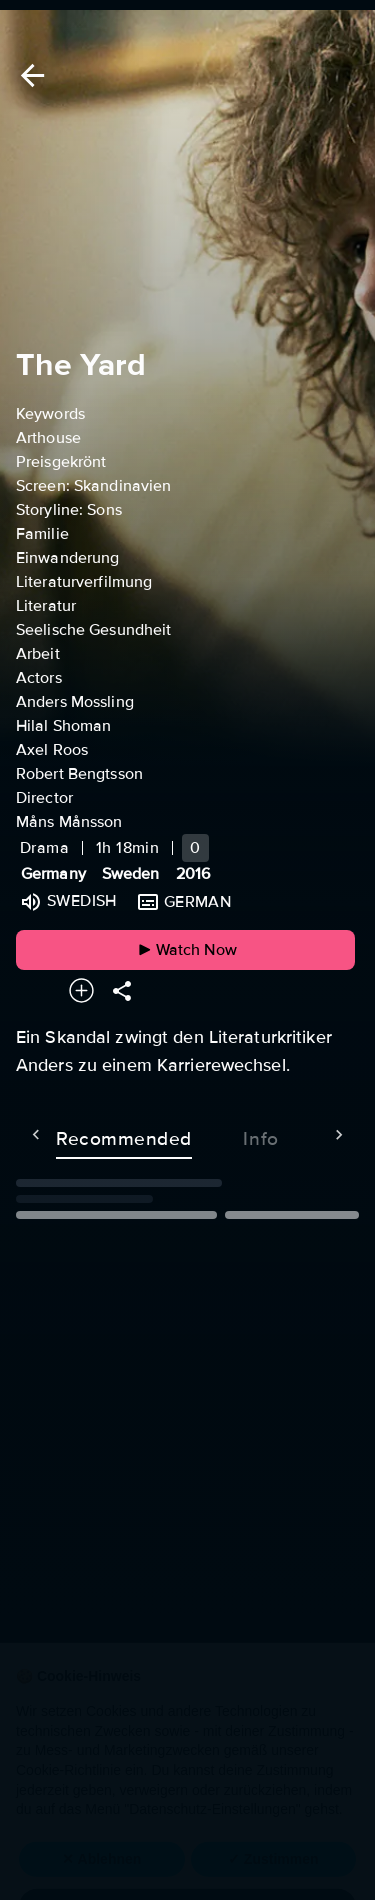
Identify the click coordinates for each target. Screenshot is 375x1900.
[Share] (122, 990)
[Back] (29, 75)
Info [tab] (221, 1135)
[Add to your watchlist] (81, 990)
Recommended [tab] (84, 1135)
